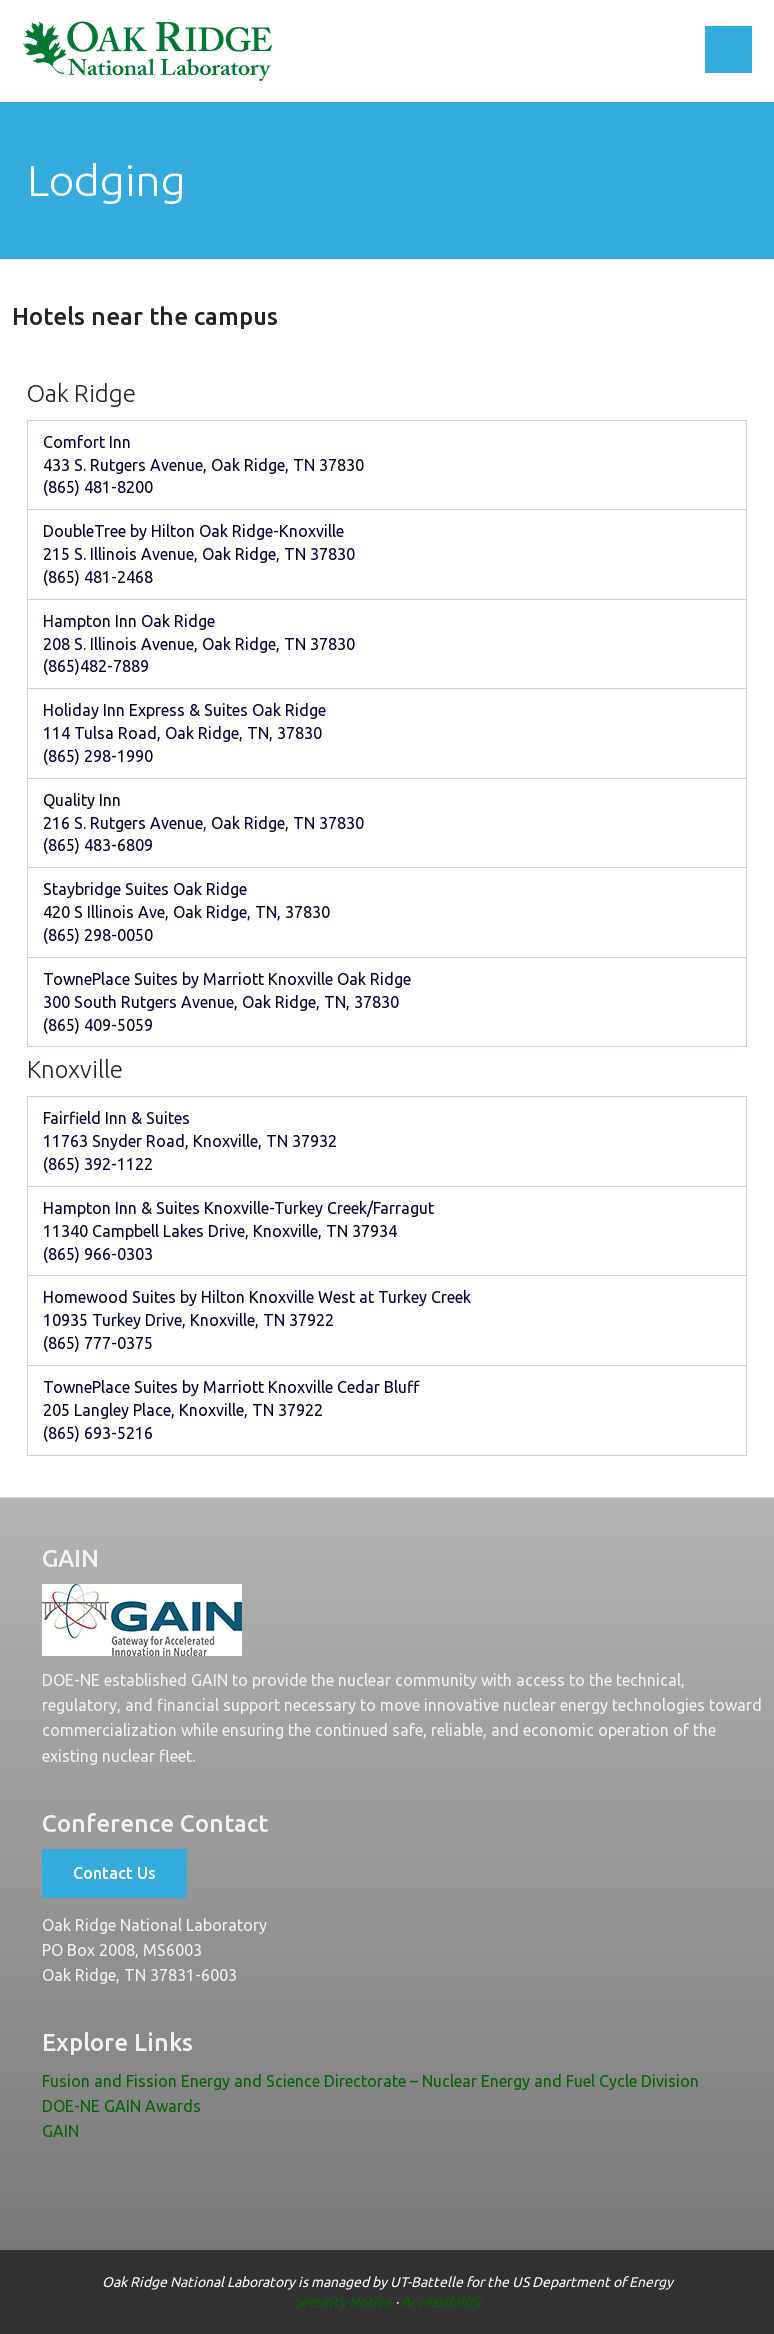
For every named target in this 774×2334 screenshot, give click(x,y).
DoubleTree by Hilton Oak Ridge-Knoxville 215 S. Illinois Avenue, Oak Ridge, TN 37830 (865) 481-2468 (199, 554)
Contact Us (114, 1873)
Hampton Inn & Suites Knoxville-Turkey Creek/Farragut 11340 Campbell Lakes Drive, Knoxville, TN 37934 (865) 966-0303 (238, 1231)
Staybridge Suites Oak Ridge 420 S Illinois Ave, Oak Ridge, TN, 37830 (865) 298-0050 (186, 912)
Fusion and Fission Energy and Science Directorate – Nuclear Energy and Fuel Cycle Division (370, 2081)
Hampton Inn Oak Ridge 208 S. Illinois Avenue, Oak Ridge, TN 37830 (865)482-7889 (199, 644)
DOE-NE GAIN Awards (121, 2106)
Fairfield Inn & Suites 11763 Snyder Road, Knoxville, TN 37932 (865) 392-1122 (190, 1141)
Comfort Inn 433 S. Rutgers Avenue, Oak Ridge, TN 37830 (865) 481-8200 (203, 465)
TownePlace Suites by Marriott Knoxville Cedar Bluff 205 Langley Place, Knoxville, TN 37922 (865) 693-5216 (231, 1410)
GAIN (60, 2131)
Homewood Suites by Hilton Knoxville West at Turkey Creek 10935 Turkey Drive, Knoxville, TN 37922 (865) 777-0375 (257, 1320)
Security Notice (343, 2302)
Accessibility (441, 2302)
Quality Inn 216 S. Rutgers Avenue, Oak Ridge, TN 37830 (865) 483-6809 (203, 823)
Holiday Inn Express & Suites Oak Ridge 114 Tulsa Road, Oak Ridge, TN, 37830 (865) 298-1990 (184, 733)
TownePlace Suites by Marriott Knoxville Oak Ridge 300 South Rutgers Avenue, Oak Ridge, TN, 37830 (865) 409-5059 (227, 1002)
